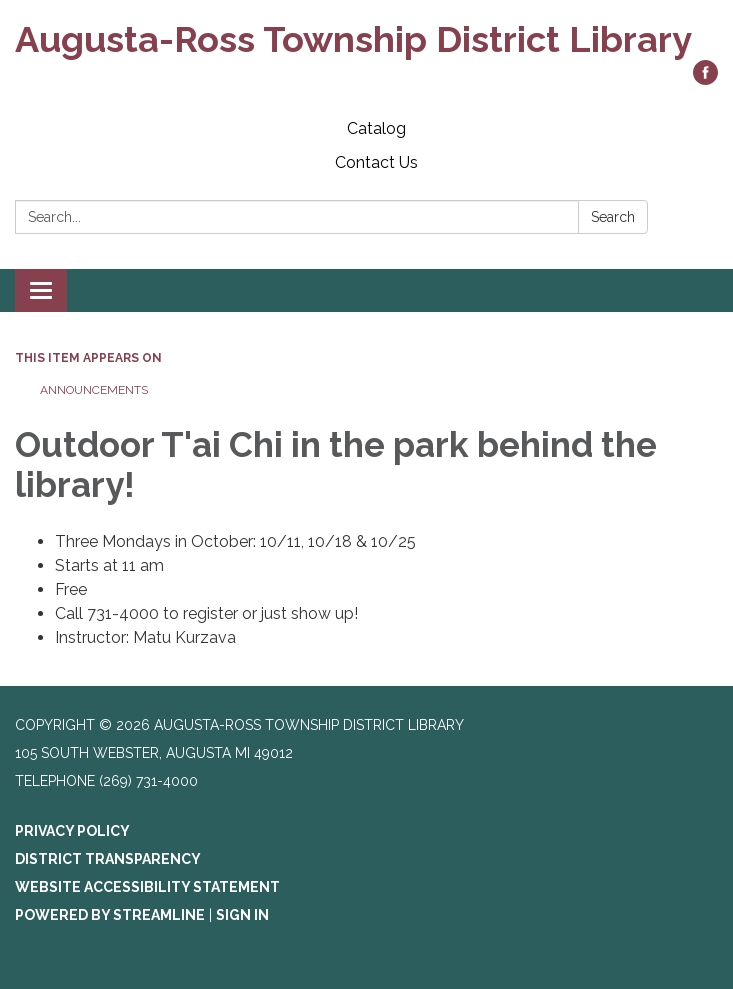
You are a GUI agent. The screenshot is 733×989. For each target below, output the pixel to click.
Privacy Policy (72, 831)
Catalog (376, 128)
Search (613, 217)
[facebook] (705, 79)
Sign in (242, 915)
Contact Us (376, 162)
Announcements (94, 390)
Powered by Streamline (110, 915)
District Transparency (108, 859)
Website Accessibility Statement (147, 887)
